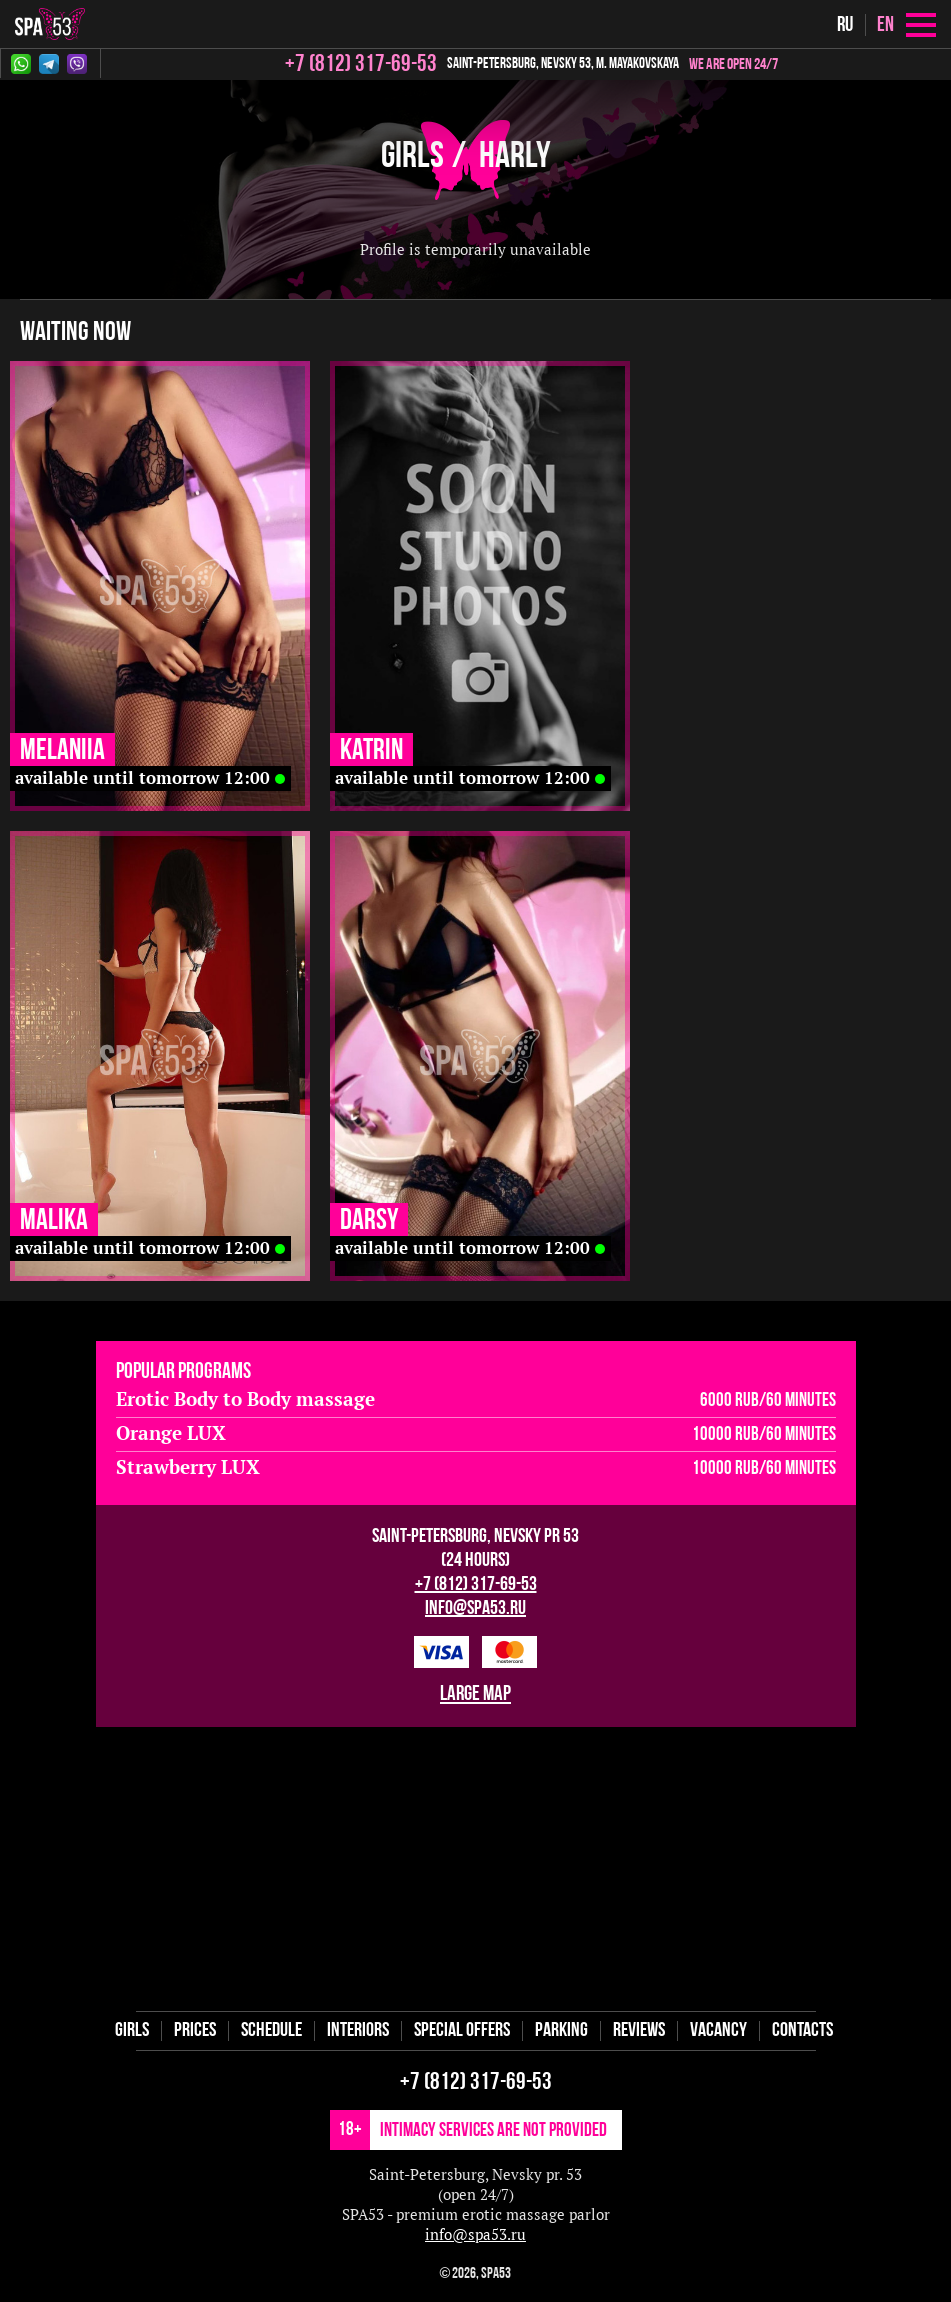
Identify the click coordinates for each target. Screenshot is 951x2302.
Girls (412, 157)
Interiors (358, 2031)
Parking (561, 2031)
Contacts (802, 2031)
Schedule (271, 2031)
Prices (195, 2031)
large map (475, 1694)
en (885, 25)
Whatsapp (21, 64)
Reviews (639, 2031)
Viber (77, 64)
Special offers (462, 2031)
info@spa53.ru (475, 1609)
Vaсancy (718, 2031)
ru (845, 25)
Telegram (49, 64)
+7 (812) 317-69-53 (476, 1585)
